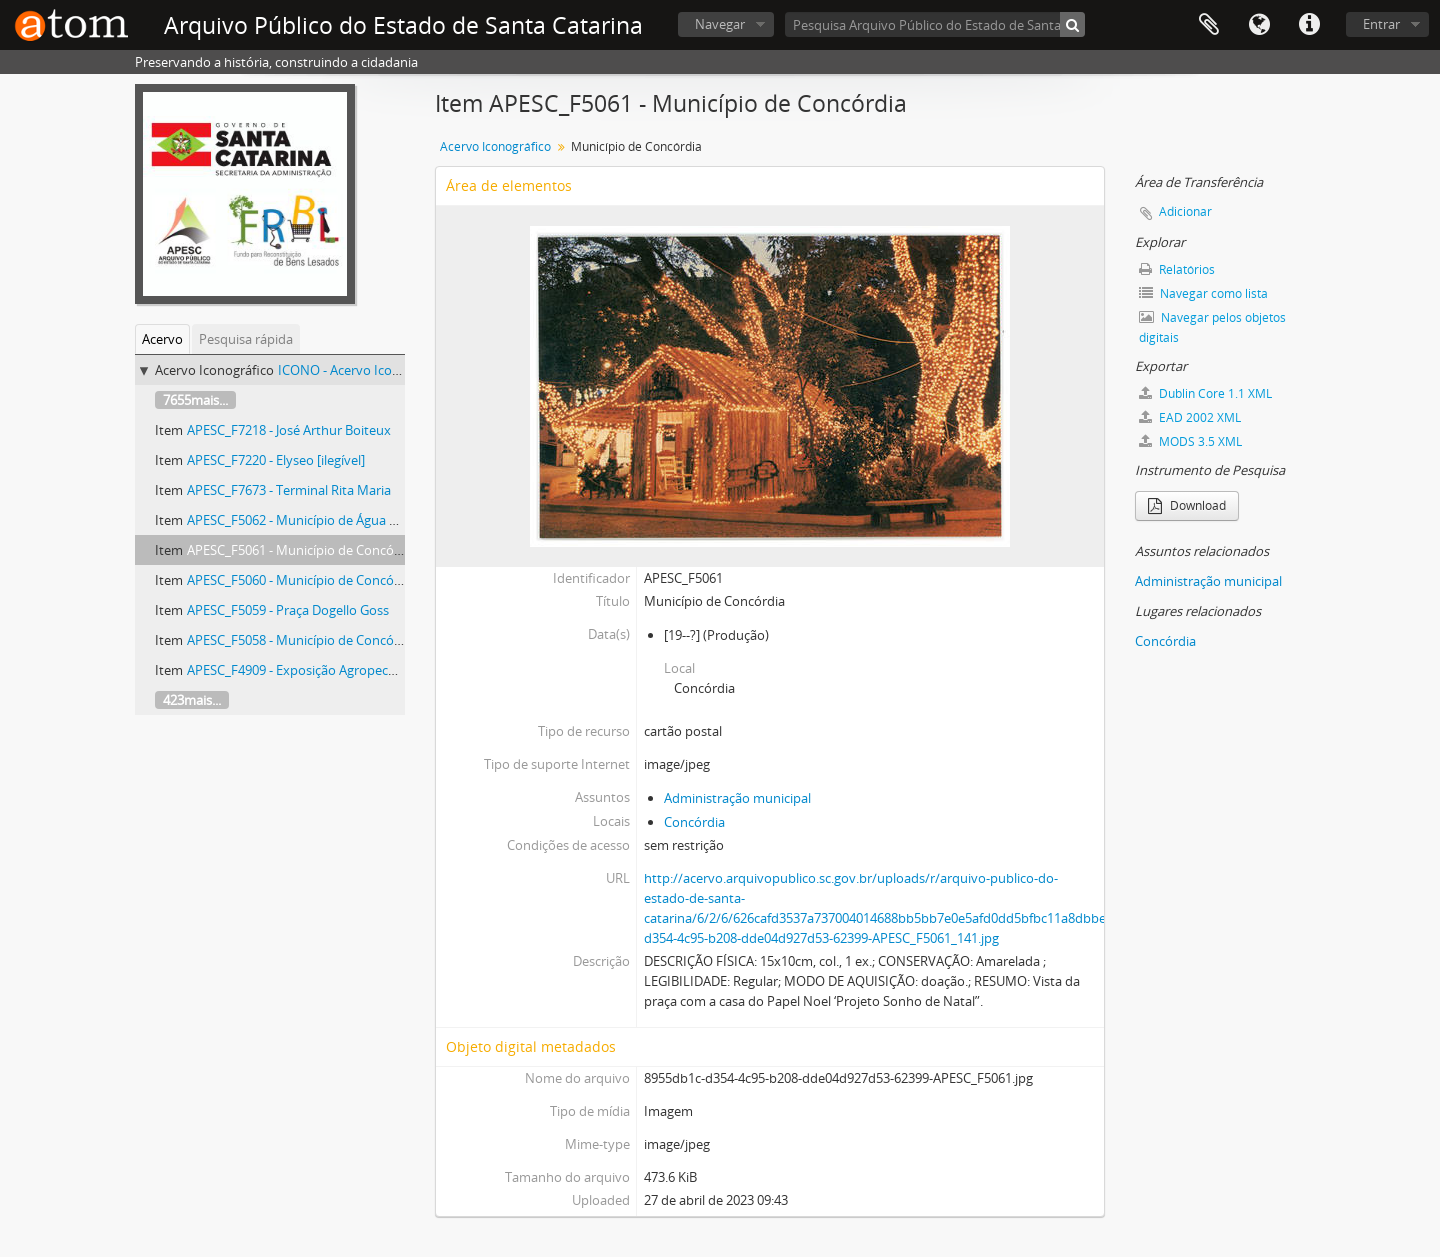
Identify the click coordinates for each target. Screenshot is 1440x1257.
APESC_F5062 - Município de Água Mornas (311, 520)
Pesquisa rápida (246, 339)
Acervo (162, 339)
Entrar (1381, 24)
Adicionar (1185, 211)
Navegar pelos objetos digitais (1212, 327)
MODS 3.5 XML (1190, 441)
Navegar (720, 24)
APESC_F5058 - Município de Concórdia (302, 640)
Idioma (1259, 25)
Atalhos (1309, 25)
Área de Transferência (1209, 25)
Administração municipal (737, 798)
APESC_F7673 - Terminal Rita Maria (289, 490)
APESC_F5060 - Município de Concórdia (302, 580)
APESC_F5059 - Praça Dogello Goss (288, 610)
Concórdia (694, 822)
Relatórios (1177, 269)
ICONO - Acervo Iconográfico (363, 370)
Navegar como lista (1203, 293)
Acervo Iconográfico (495, 146)
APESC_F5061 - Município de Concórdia (302, 550)
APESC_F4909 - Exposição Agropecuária (302, 670)
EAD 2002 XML (1190, 417)
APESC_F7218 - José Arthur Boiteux (289, 430)
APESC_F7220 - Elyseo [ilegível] (276, 460)
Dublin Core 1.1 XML (1205, 393)
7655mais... (195, 400)
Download (1187, 505)
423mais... (192, 700)
